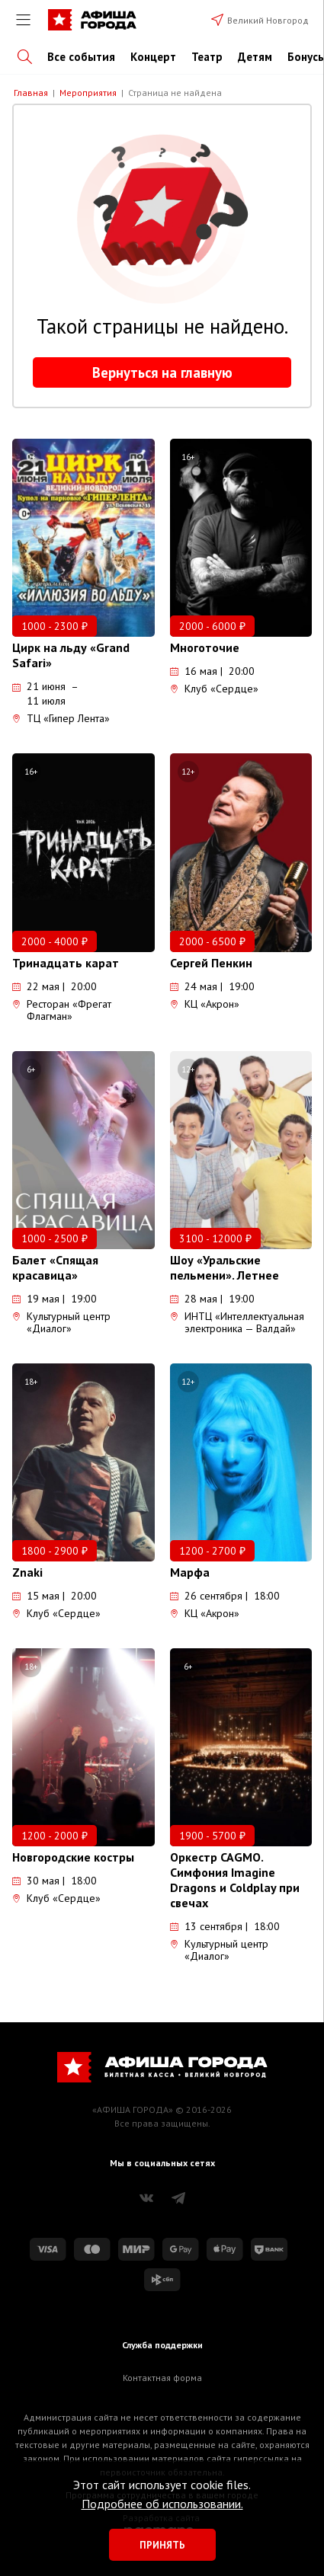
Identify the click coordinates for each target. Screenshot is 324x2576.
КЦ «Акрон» (204, 1004)
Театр (207, 57)
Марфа (190, 1572)
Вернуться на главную (162, 372)
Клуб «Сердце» (214, 688)
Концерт (153, 57)
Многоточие (204, 647)
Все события (81, 57)
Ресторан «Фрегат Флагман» (61, 1010)
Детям (255, 57)
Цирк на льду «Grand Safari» (71, 655)
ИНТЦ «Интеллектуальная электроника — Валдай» (237, 1322)
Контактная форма (162, 2377)
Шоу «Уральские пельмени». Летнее (224, 1267)
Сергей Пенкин (211, 962)
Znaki (27, 1572)
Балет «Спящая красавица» (55, 1267)
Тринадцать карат (65, 962)
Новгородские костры (73, 1857)
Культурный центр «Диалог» (61, 1322)
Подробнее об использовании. (162, 2503)
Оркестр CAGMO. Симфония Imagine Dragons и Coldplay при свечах (235, 1879)
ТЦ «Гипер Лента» (61, 718)
